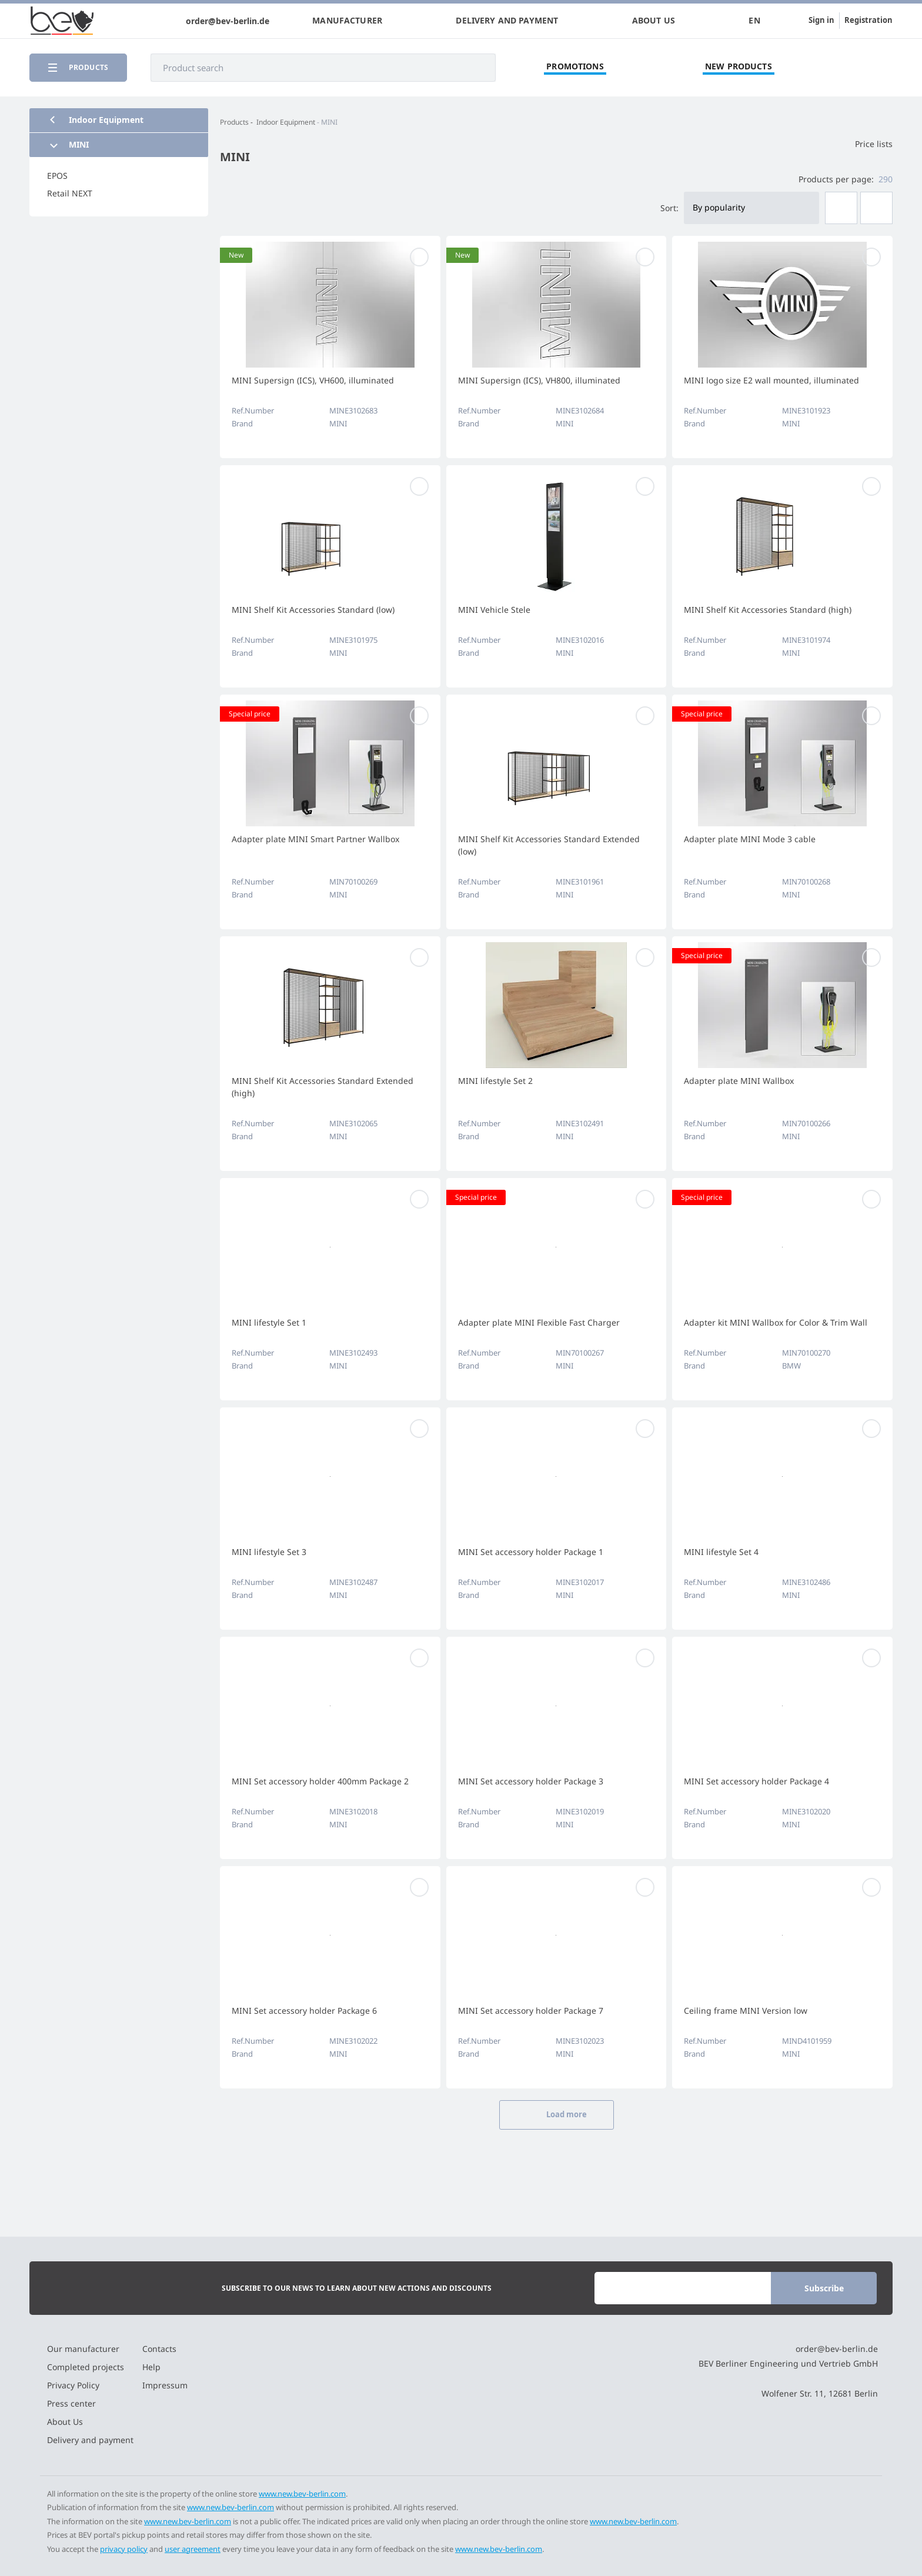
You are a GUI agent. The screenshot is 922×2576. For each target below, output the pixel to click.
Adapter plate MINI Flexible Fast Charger (539, 1322)
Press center (71, 2403)
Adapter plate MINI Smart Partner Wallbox (315, 839)
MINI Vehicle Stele (494, 609)
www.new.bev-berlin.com (302, 2493)
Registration (868, 20)
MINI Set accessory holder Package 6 (304, 2010)
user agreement (193, 2549)
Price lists (866, 143)
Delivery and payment (507, 20)
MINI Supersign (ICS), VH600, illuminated (313, 380)
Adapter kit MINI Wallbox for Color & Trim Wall (775, 1322)
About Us (653, 20)
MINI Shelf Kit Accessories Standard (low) (313, 609)
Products (234, 122)
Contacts (159, 2348)
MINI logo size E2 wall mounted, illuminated (771, 380)
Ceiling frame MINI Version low (745, 2010)
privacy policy (124, 2549)
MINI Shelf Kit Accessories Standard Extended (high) (322, 1087)
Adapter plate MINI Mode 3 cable (750, 839)
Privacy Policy (73, 2385)
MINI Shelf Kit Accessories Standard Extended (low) (549, 845)
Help (151, 2367)
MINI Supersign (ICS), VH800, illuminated (539, 380)
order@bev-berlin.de (227, 20)
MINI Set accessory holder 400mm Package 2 (320, 1781)
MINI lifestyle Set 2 (495, 1080)
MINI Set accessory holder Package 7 (530, 2010)
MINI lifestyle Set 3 (269, 1551)
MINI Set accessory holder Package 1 (530, 1551)
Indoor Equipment (285, 122)
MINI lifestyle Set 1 (269, 1322)
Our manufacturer (83, 2348)
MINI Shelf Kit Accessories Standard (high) (767, 609)
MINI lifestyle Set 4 (721, 1551)
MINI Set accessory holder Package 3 (530, 1781)
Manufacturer (347, 20)
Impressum (165, 2385)
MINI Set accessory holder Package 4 (756, 1781)
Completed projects (85, 2367)
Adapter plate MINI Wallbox (739, 1080)
